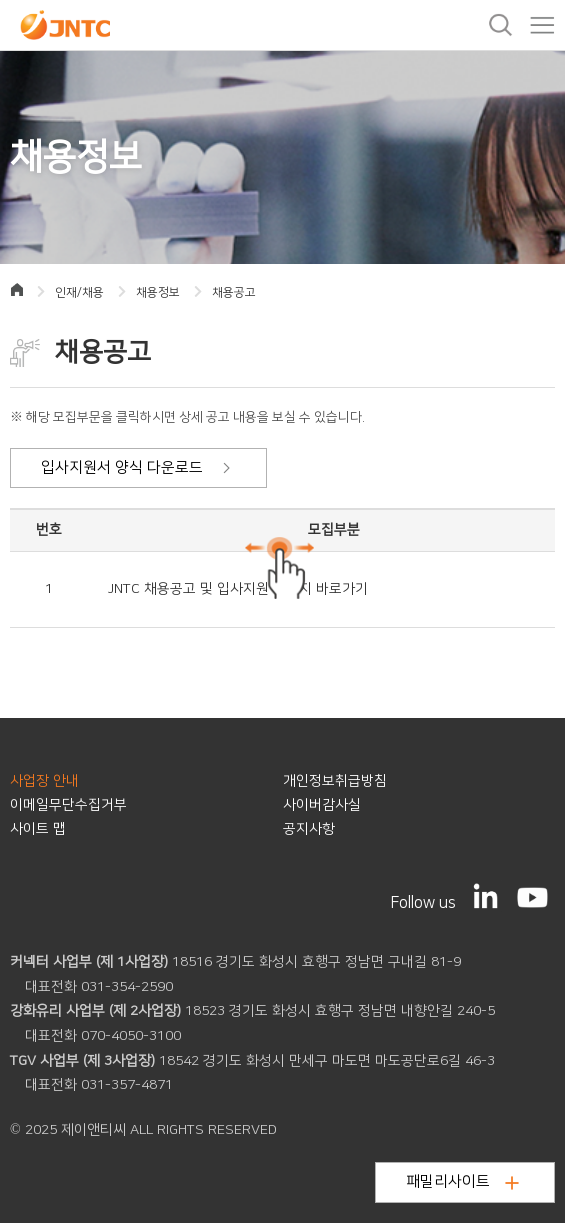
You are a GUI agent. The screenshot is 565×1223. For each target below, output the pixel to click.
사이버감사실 (322, 805)
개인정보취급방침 (335, 781)
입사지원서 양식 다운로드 (136, 467)
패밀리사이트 (462, 1181)
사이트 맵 (38, 829)
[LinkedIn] (486, 896)
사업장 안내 (44, 781)
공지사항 (309, 829)
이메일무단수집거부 (68, 805)
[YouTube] (532, 897)
